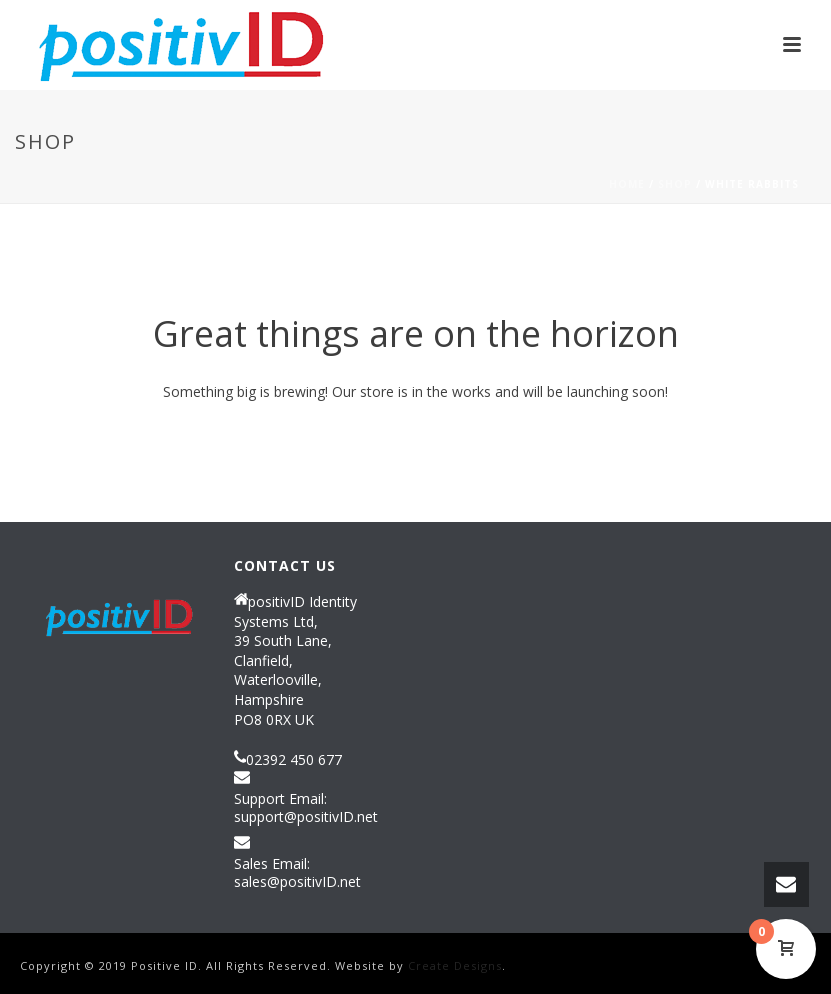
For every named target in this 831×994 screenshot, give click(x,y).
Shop (675, 184)
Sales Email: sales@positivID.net (297, 873)
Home (627, 184)
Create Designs (455, 965)
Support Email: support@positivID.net (306, 808)
